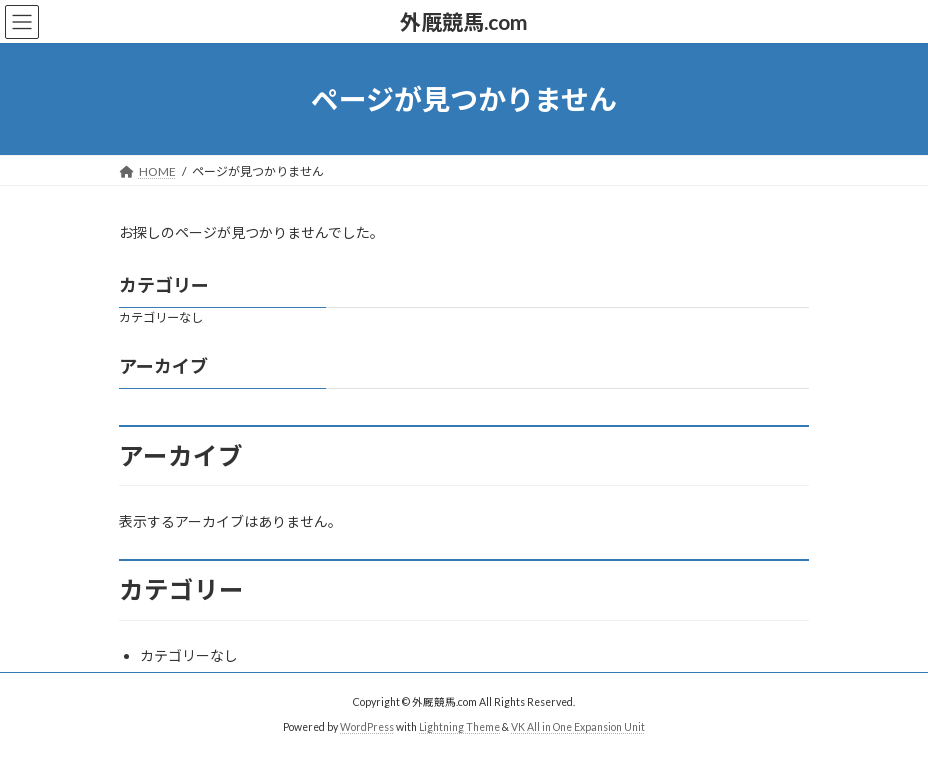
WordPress (367, 727)
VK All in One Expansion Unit (578, 727)
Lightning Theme (459, 727)
